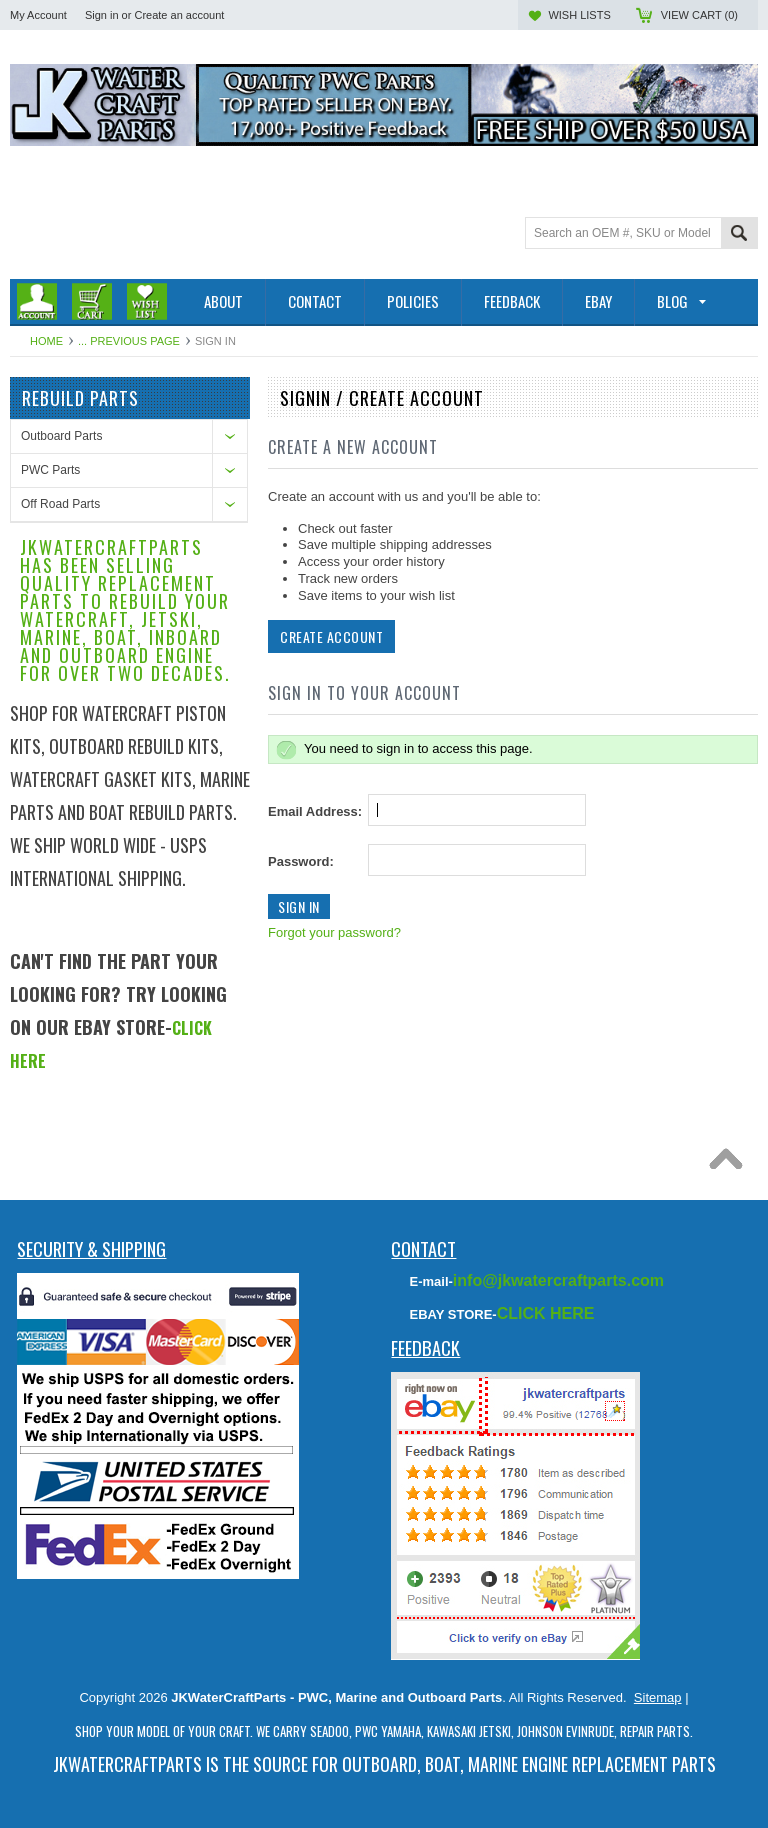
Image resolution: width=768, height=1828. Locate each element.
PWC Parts (50, 470)
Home (46, 341)
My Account (38, 15)
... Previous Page (129, 341)
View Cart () (699, 15)
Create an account (179, 15)
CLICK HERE (546, 1313)
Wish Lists (579, 15)
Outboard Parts (61, 436)
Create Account (331, 636)
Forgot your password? (334, 932)
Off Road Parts (60, 504)
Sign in (102, 15)
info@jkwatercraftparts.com (558, 1280)
